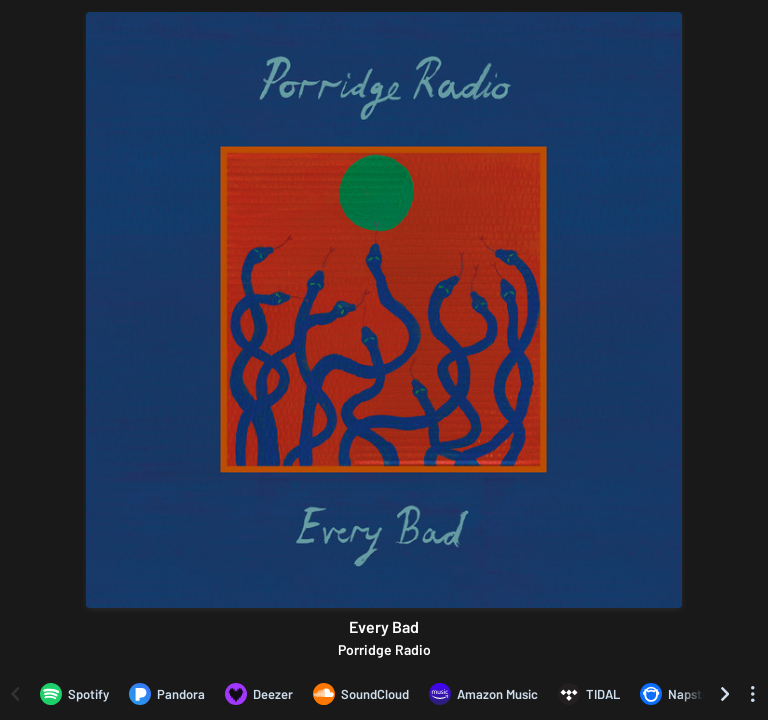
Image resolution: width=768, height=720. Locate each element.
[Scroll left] (15, 694)
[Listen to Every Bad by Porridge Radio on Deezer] (259, 694)
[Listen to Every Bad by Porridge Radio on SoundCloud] (361, 694)
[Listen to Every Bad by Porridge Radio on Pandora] (167, 694)
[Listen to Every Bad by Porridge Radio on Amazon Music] (483, 694)
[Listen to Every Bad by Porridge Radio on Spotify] (74, 694)
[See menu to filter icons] (753, 694)
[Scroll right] (725, 694)
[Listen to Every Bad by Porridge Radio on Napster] (677, 694)
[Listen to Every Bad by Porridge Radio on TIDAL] (589, 694)
